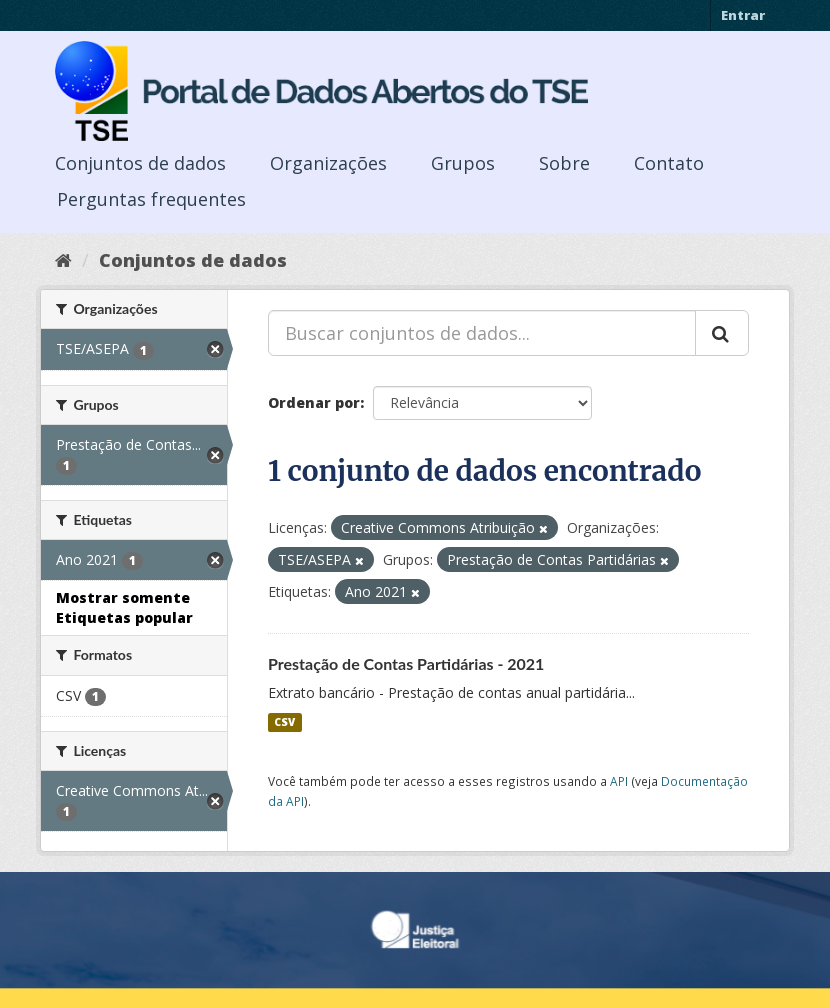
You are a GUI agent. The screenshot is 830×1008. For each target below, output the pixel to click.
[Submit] (722, 333)
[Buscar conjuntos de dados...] (482, 333)
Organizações (328, 163)
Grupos (463, 163)
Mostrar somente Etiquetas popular (124, 607)
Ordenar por (314, 402)
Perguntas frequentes (151, 199)
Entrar (743, 15)
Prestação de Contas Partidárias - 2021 (406, 663)
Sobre (564, 163)
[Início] (63, 260)
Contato (669, 163)
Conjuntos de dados (140, 163)
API (619, 781)
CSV (284, 722)
